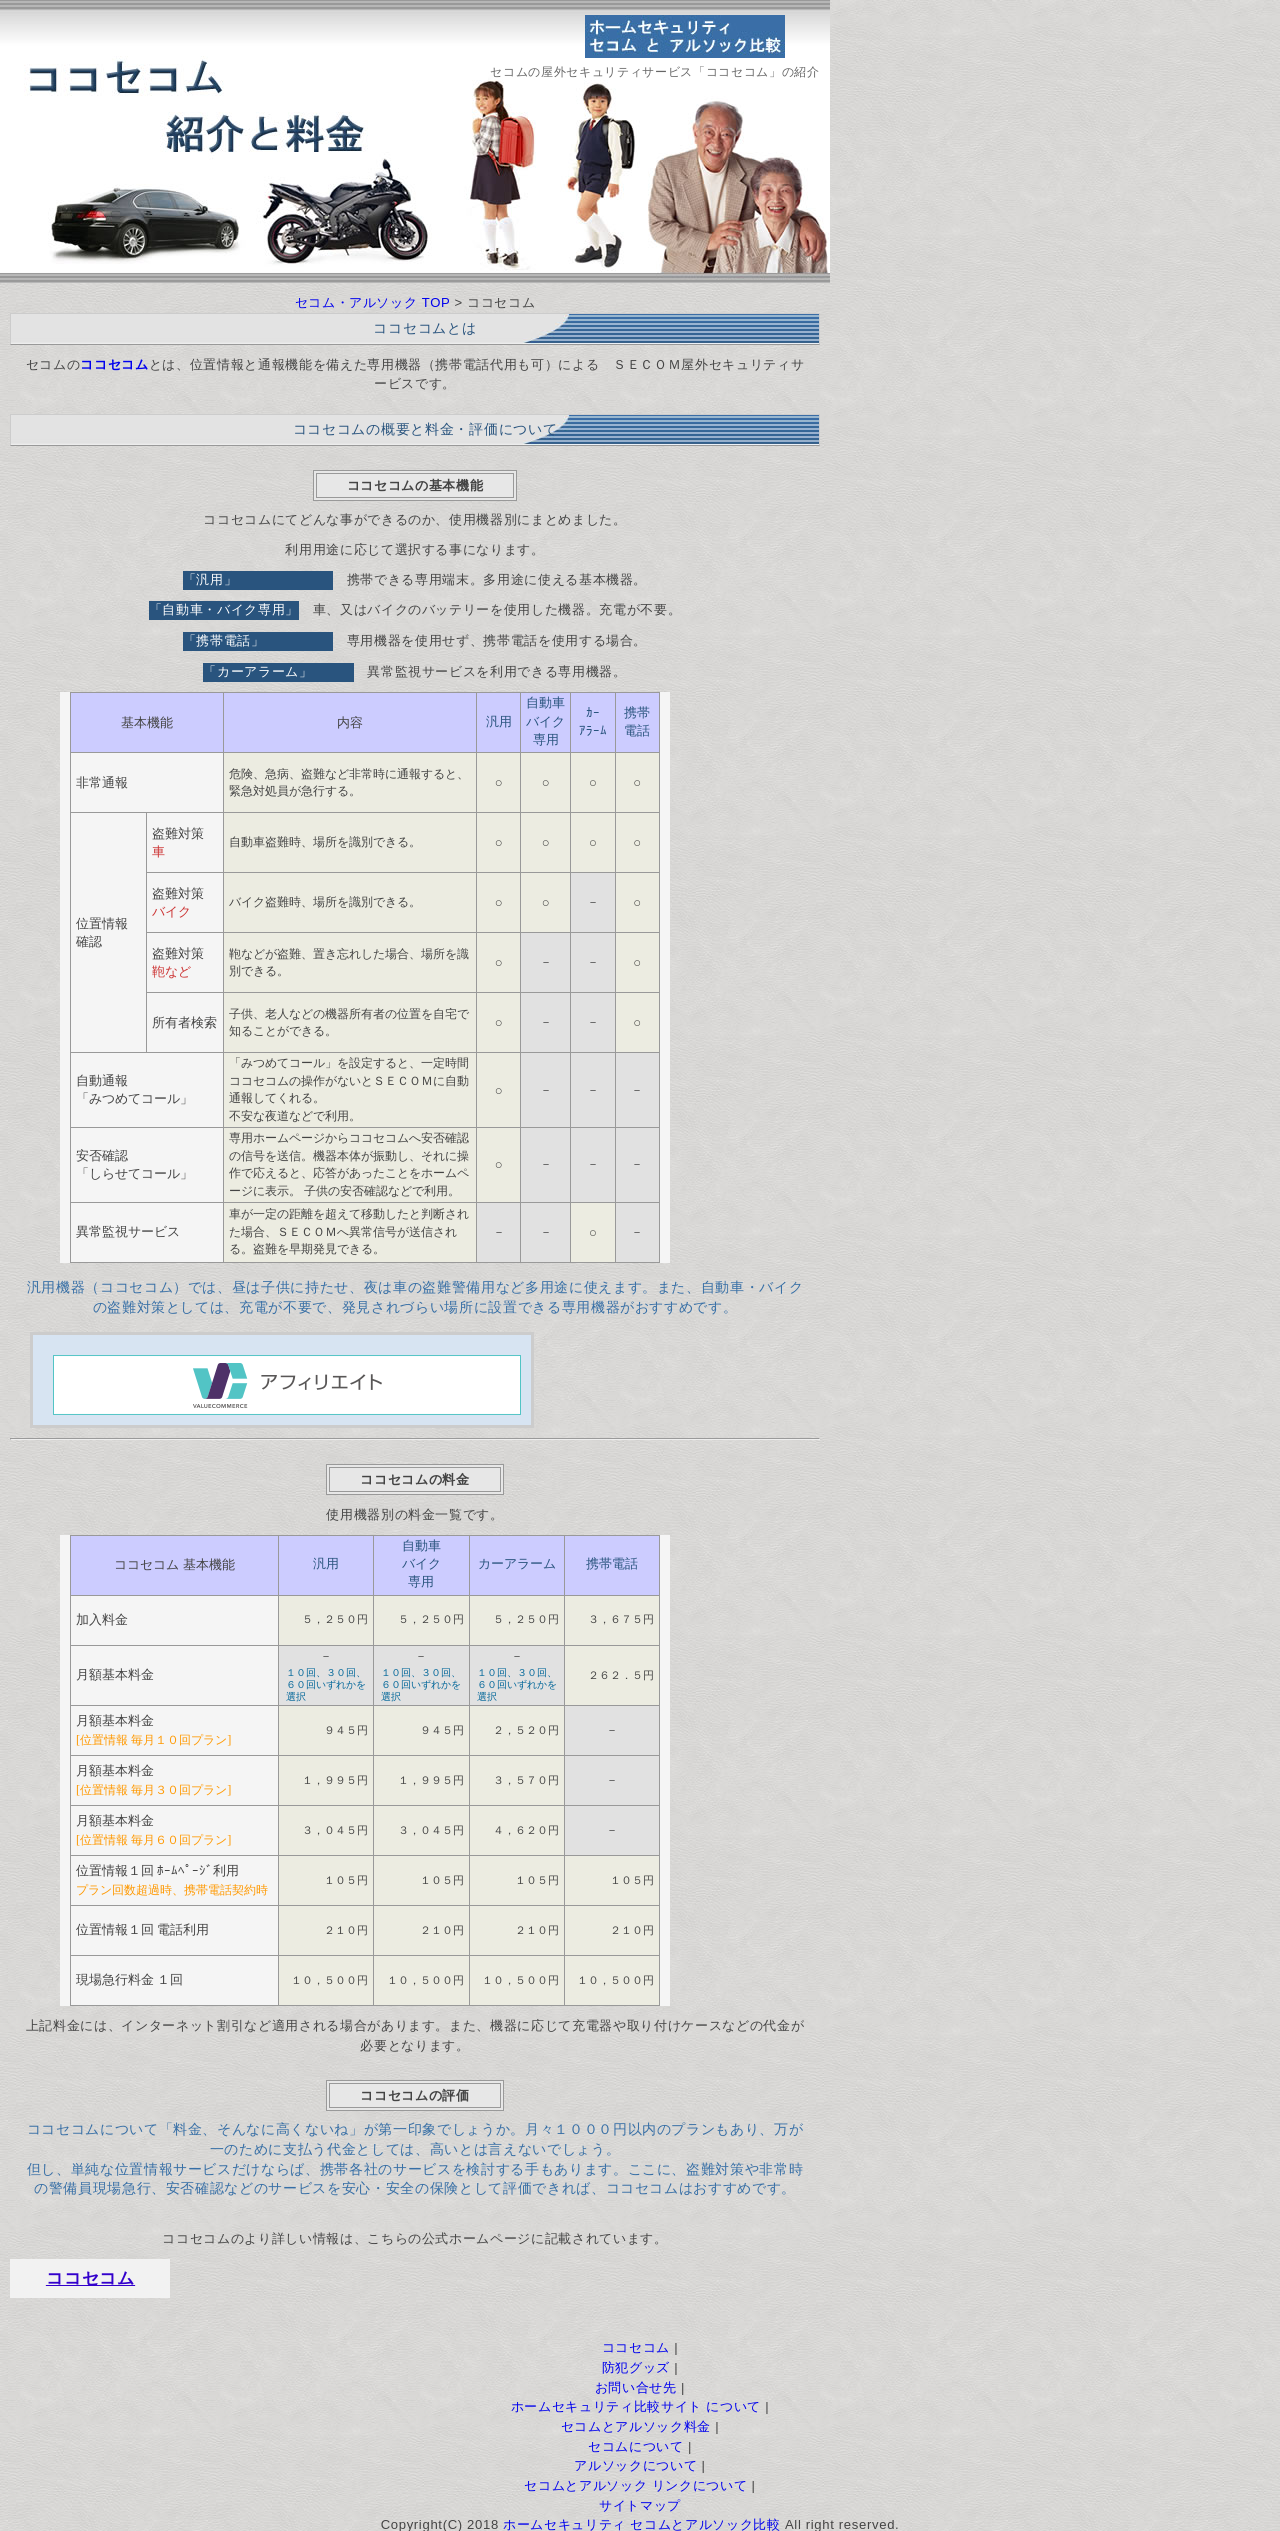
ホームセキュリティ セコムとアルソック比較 (641, 2520)
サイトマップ (640, 2501)
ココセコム (90, 2274)
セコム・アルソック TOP (373, 302)
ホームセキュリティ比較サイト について (636, 2402)
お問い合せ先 (636, 2383)
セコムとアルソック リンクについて (635, 2481)
